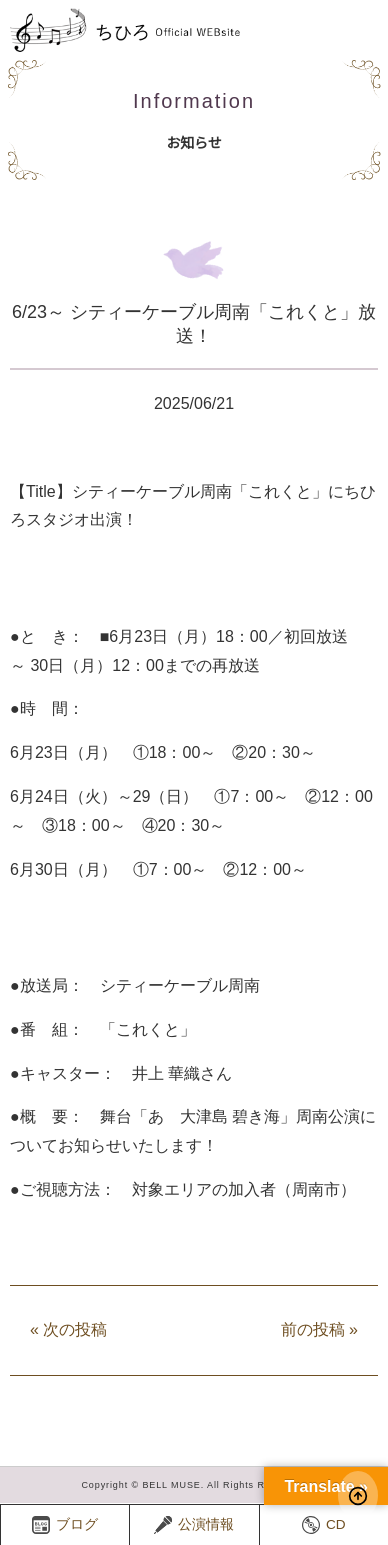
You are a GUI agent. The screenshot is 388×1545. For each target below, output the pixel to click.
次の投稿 (68, 1329)
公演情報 (194, 1525)
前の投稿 (319, 1329)
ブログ (65, 1525)
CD (324, 1525)
